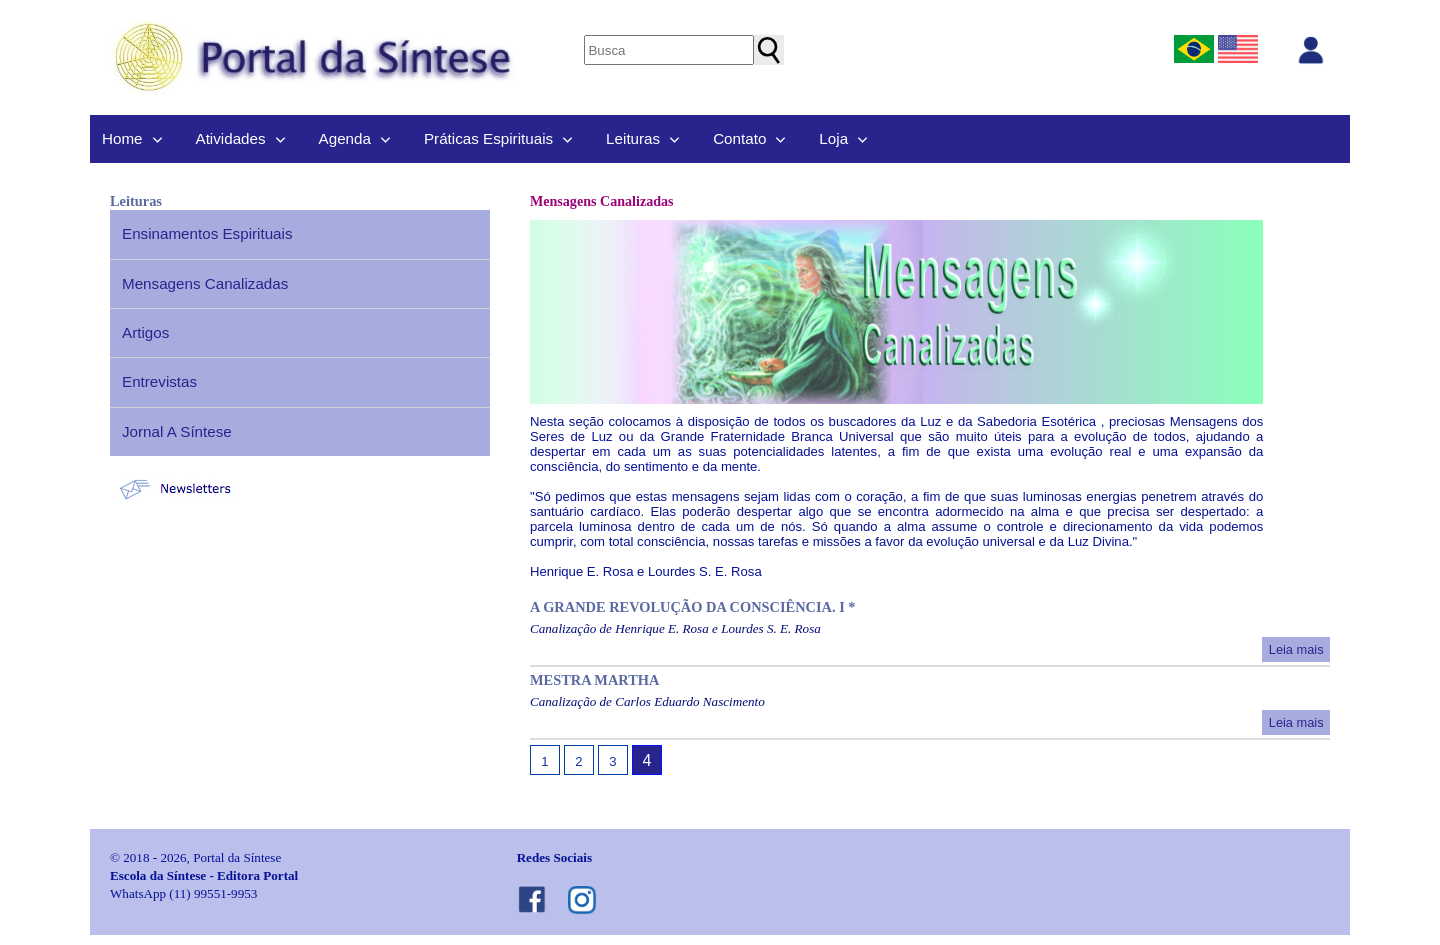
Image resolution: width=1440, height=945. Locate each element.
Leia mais (1296, 649)
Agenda (345, 138)
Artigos (145, 332)
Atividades (231, 138)
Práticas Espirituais (488, 138)
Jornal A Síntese (177, 431)
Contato (739, 138)
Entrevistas (159, 381)
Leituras (633, 138)
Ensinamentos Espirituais (207, 233)
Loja (833, 138)
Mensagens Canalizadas (205, 283)
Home (122, 138)
